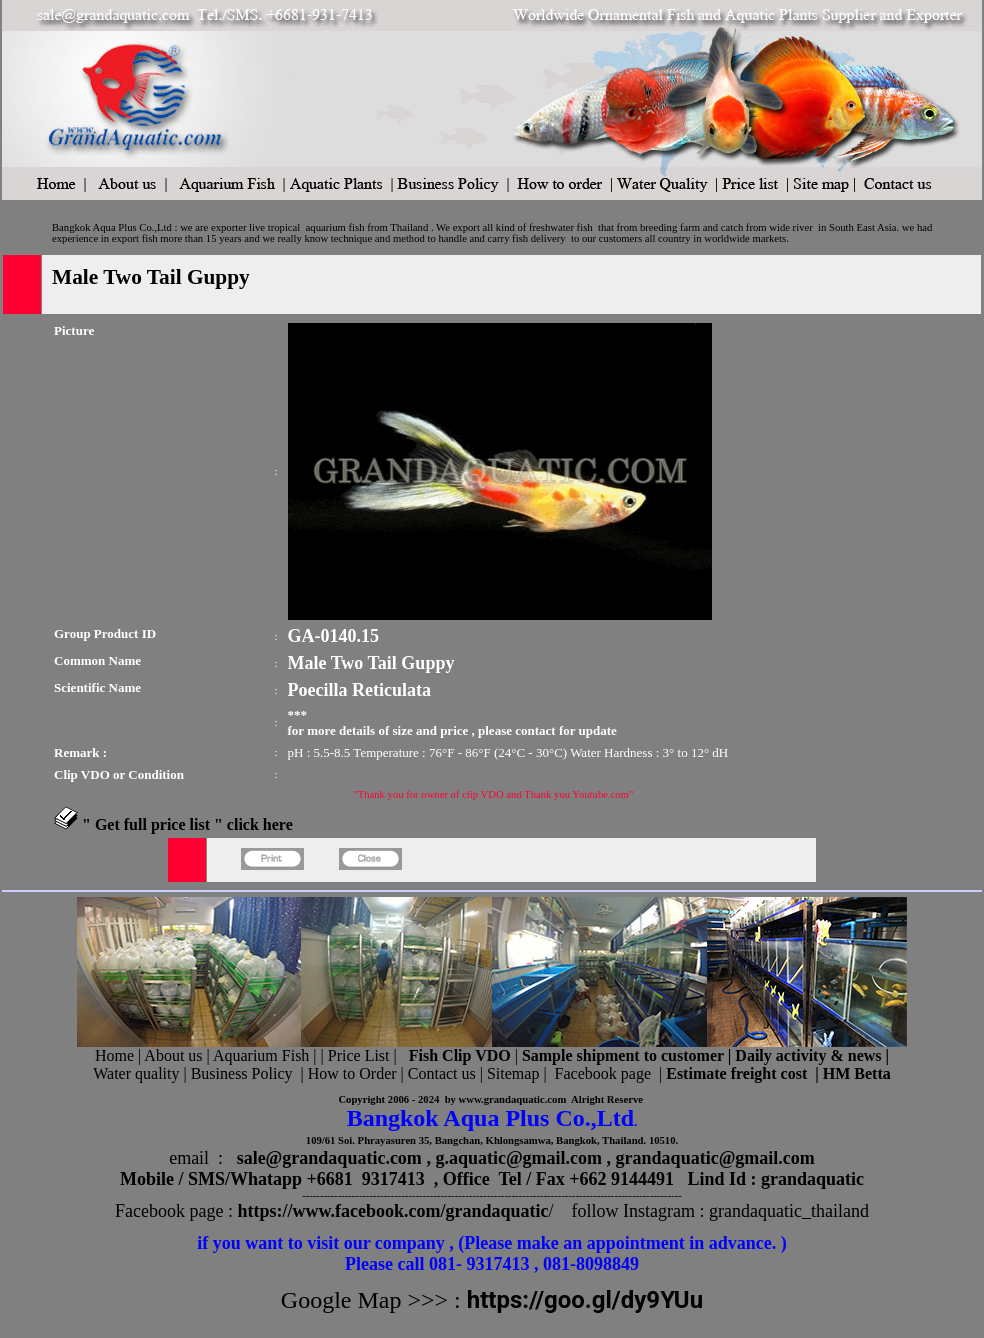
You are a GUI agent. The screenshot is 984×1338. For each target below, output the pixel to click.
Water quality (136, 1073)
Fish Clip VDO (460, 1055)
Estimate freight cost (736, 1073)
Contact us (442, 1073)
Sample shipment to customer (623, 1055)
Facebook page (603, 1073)
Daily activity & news (808, 1055)
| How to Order (346, 1073)
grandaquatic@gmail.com (715, 1158)
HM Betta (857, 1073)
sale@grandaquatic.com (329, 1158)
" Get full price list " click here (187, 824)
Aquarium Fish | (267, 1055)
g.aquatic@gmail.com (518, 1158)
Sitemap (513, 1073)
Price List (361, 1055)
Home (114, 1055)
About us (173, 1055)
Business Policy (242, 1073)
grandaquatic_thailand (789, 1211)
